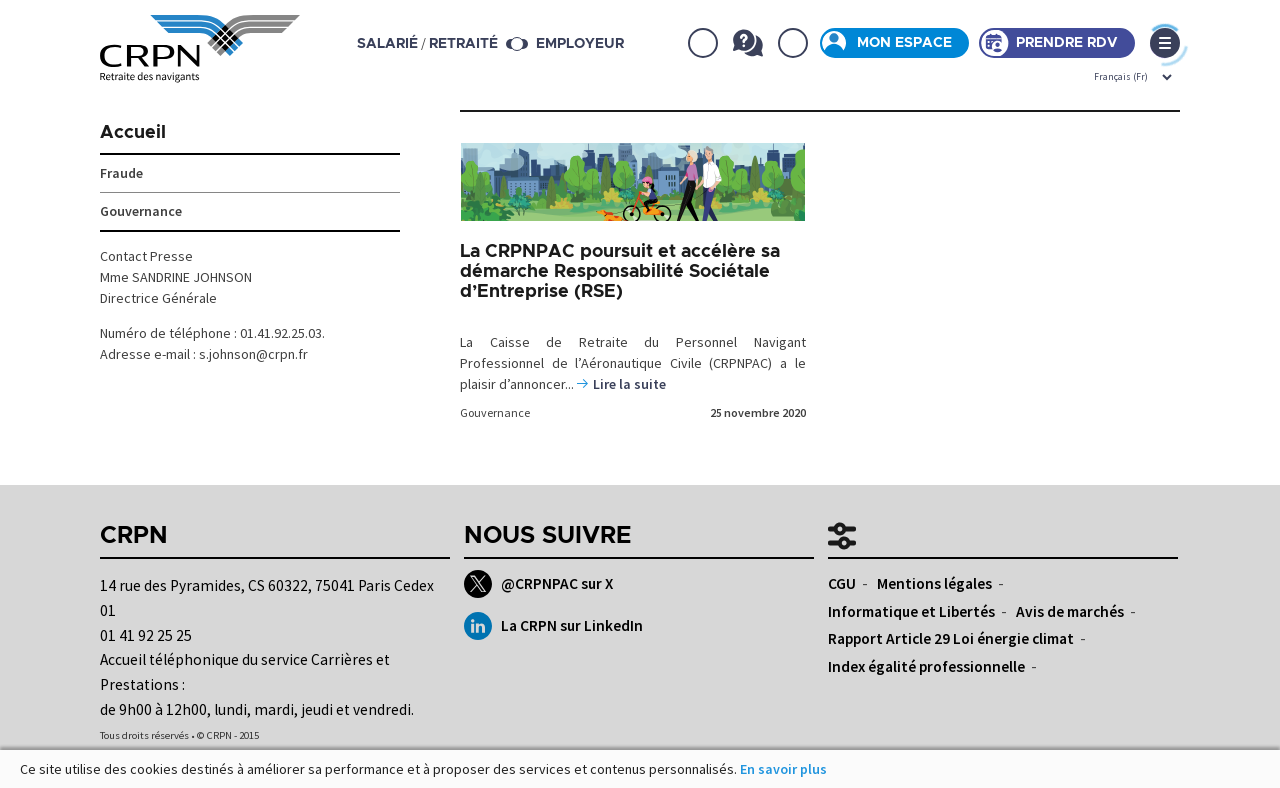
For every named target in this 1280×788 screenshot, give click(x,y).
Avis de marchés (1070, 611)
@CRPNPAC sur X (538, 584)
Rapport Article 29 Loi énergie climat (951, 638)
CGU (842, 583)
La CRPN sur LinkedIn (553, 626)
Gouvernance (495, 412)
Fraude (121, 173)
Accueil (133, 133)
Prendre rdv (1067, 43)
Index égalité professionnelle (926, 666)
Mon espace (904, 43)
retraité (463, 44)
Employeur (580, 44)
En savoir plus (783, 769)
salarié (387, 44)
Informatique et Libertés (911, 611)
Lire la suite (629, 384)
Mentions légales (934, 583)
